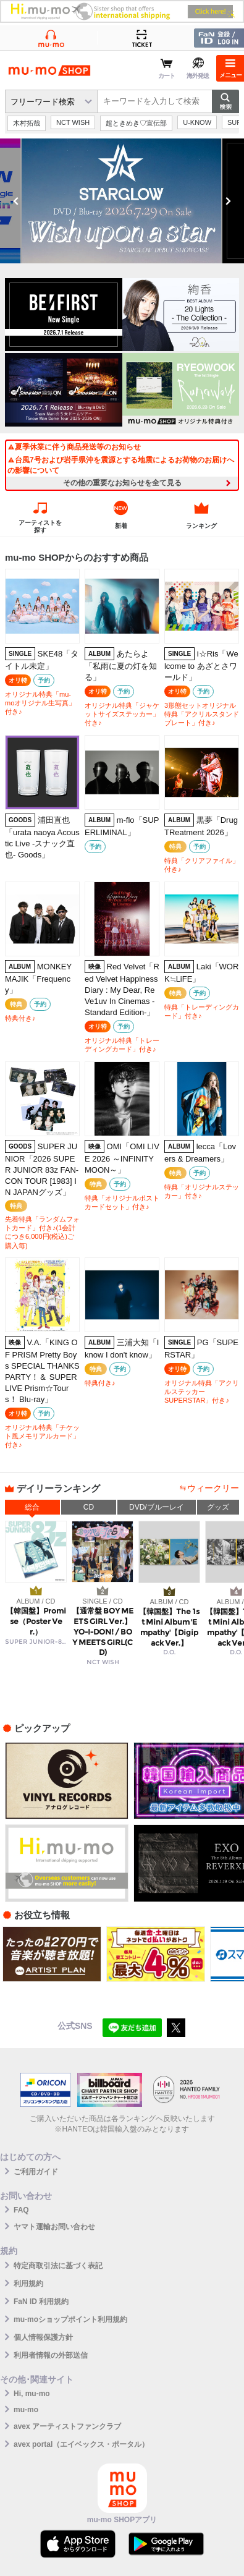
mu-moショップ (49, 70)
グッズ (218, 1507)
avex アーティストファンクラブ (67, 2426)
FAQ (21, 2210)
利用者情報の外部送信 (51, 2355)
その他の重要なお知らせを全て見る (122, 482)
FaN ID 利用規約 (41, 2301)
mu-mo (26, 2409)
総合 (32, 1507)
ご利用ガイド (36, 2171)
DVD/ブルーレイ (156, 1507)
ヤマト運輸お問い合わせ (54, 2226)
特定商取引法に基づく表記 (58, 2265)
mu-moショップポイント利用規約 (70, 2319)
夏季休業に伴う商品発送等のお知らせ (74, 447)
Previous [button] (16, 201)
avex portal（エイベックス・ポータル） (81, 2444)
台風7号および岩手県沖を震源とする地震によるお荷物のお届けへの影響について (120, 465)
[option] (122, 200)
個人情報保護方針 (43, 2337)
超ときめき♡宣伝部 (136, 123)
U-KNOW (197, 122)
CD (88, 1507)
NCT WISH (73, 122)
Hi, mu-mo (32, 2393)
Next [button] (228, 201)
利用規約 (28, 2283)
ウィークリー (213, 1488)
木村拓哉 (26, 123)
